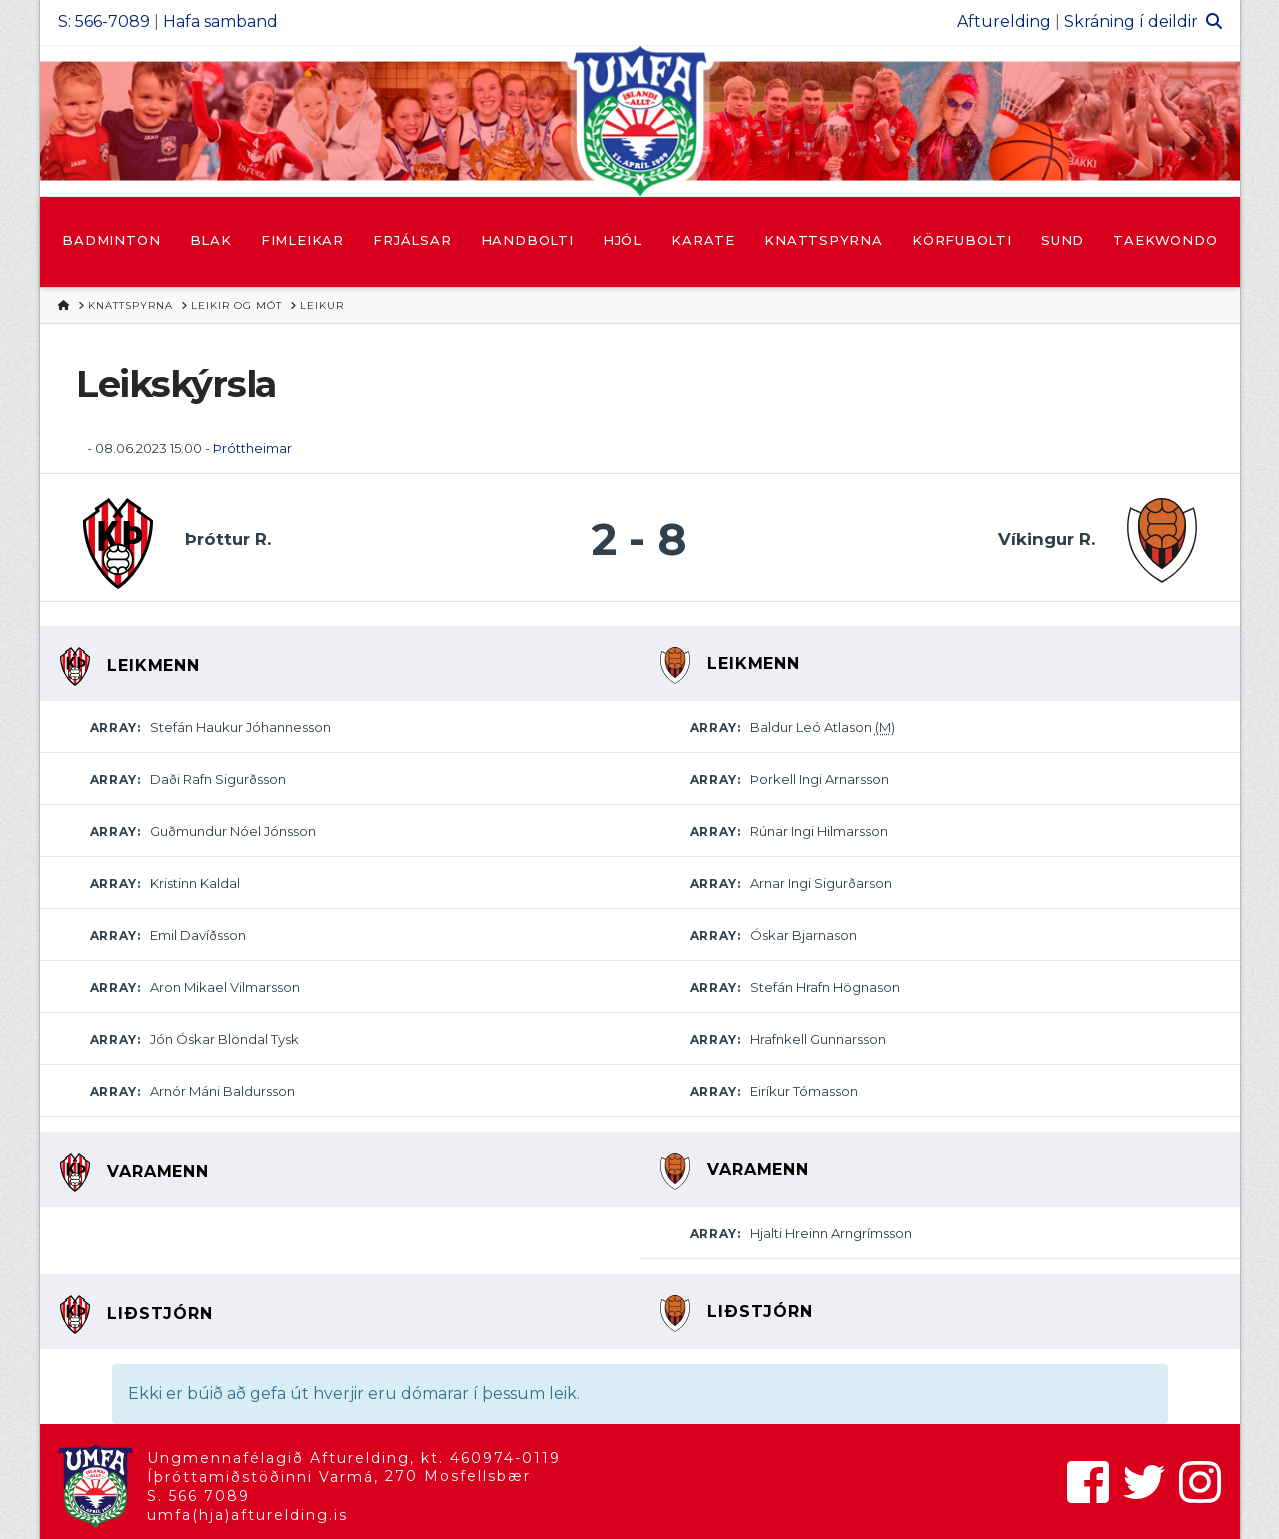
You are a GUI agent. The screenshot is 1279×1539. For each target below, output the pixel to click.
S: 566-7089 (104, 21)
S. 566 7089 (198, 1496)
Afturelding (1004, 21)
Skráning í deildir (1131, 21)
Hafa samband (220, 21)
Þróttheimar (252, 448)
